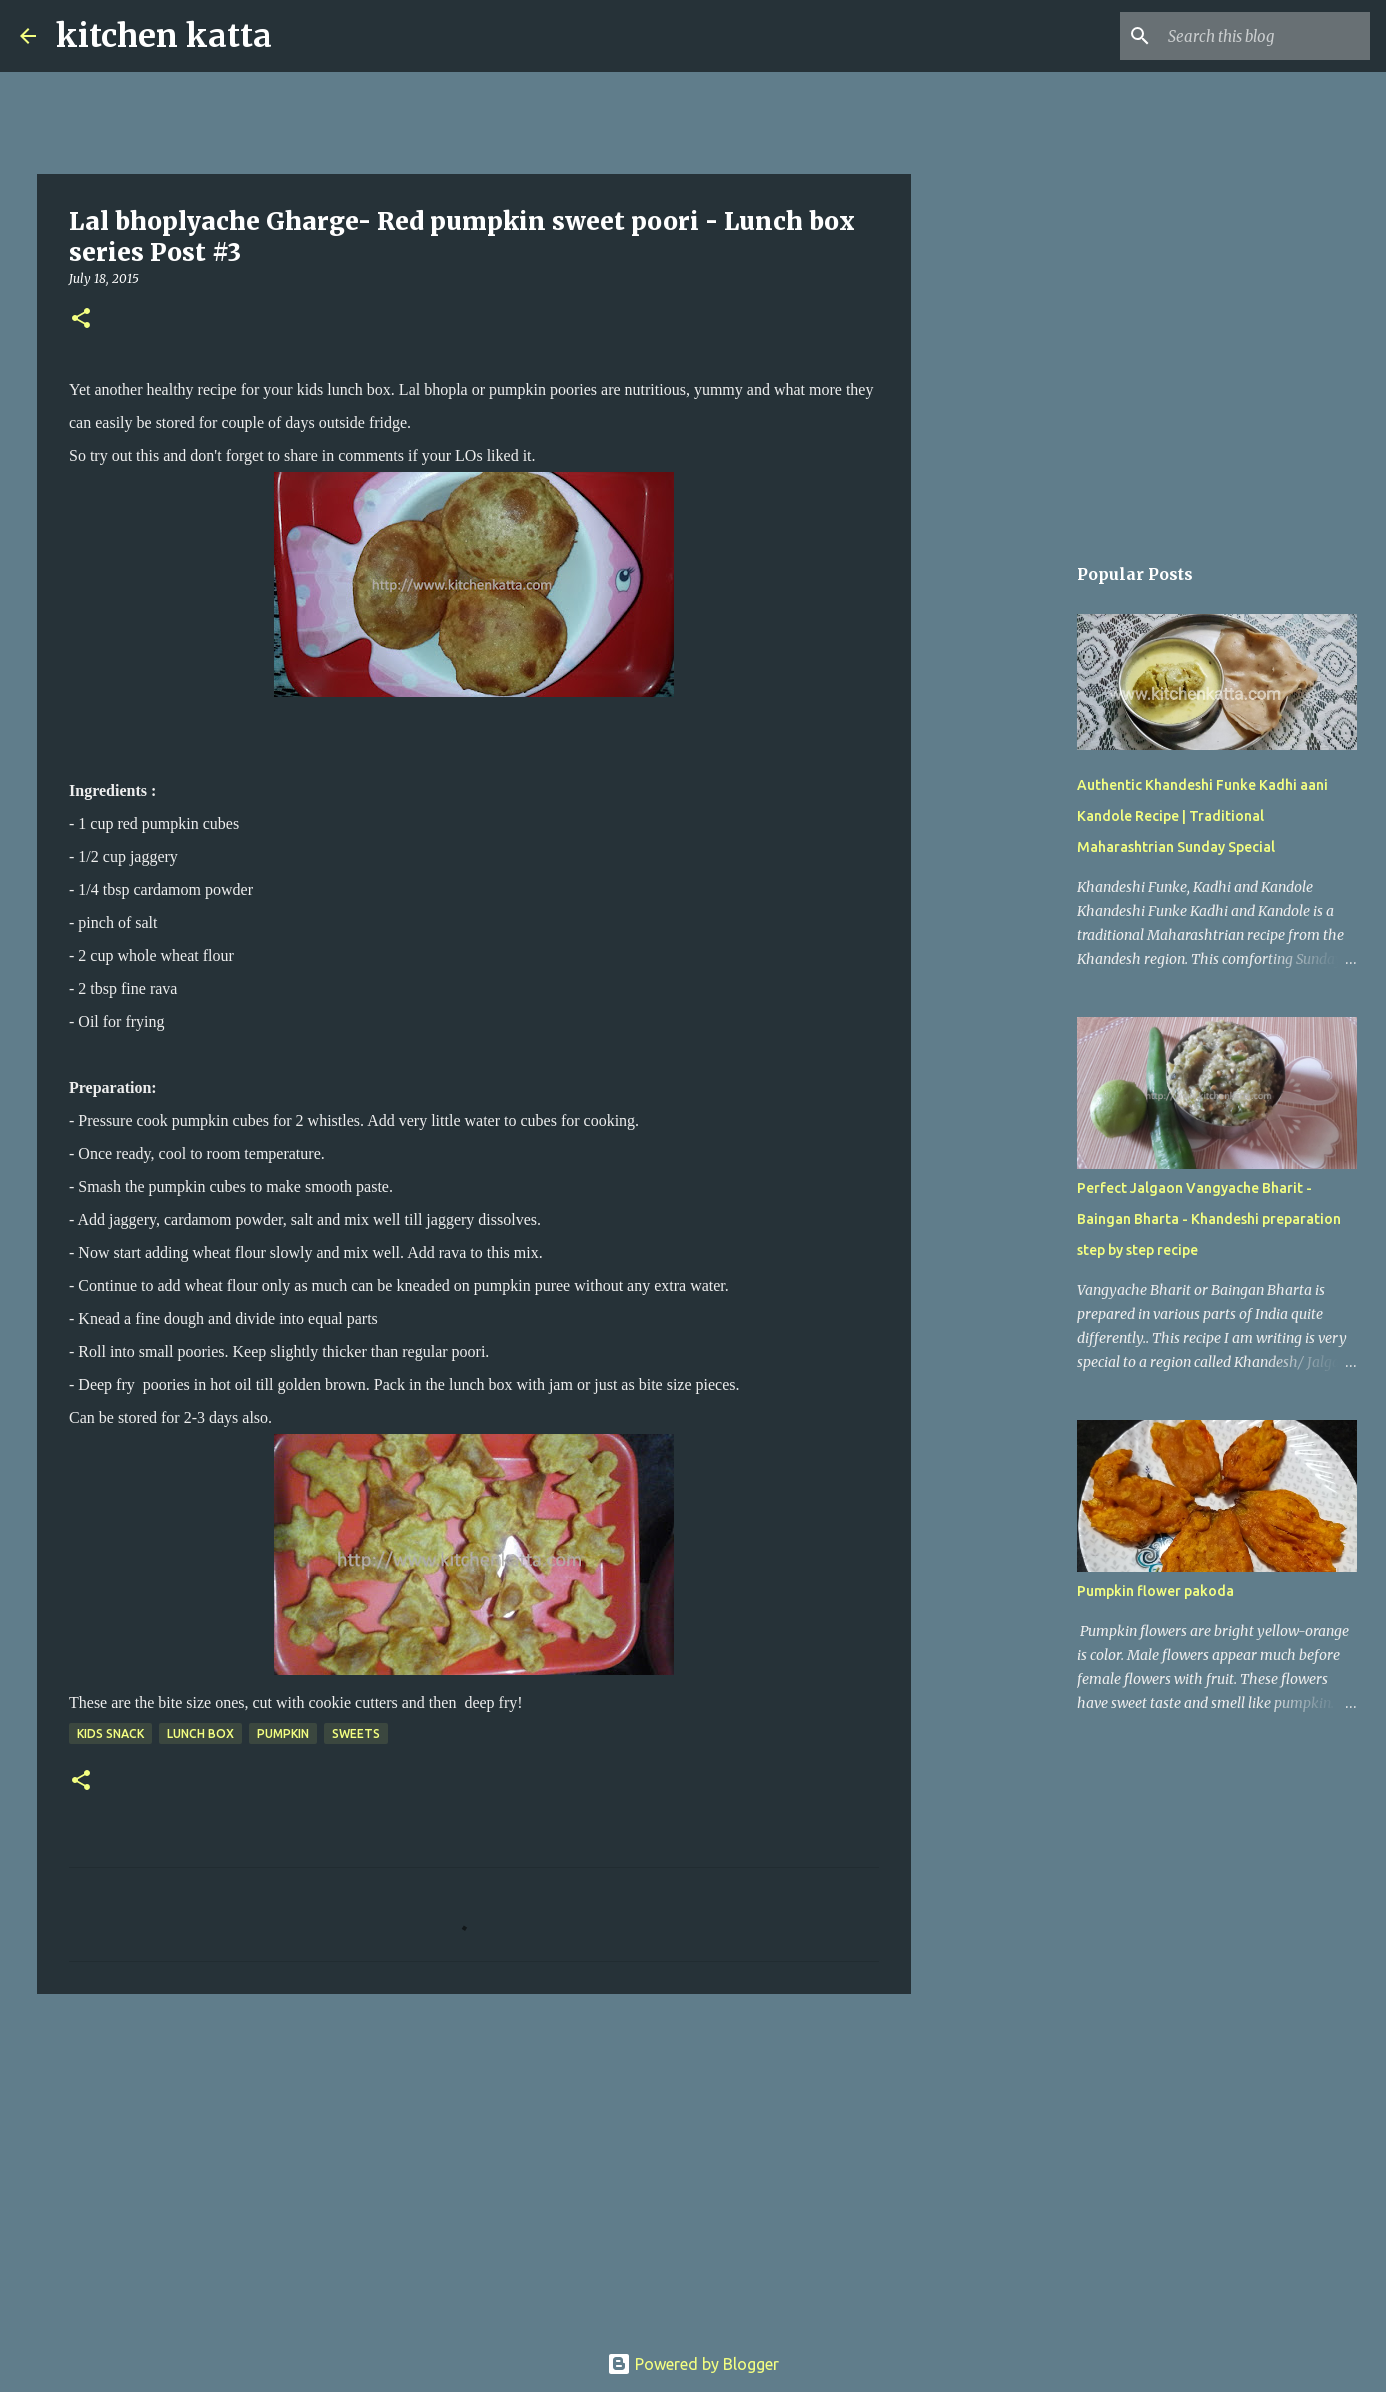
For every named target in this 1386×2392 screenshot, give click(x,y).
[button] (81, 319)
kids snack (110, 1733)
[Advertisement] (474, 2164)
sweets (356, 1733)
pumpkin (283, 1733)
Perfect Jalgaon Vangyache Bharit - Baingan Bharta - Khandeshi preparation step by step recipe (1209, 1219)
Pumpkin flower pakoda (1155, 1591)
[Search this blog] (1265, 36)
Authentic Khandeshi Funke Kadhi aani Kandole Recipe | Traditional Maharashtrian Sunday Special (1202, 816)
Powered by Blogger (693, 2364)
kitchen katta (164, 36)
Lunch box (200, 1733)
